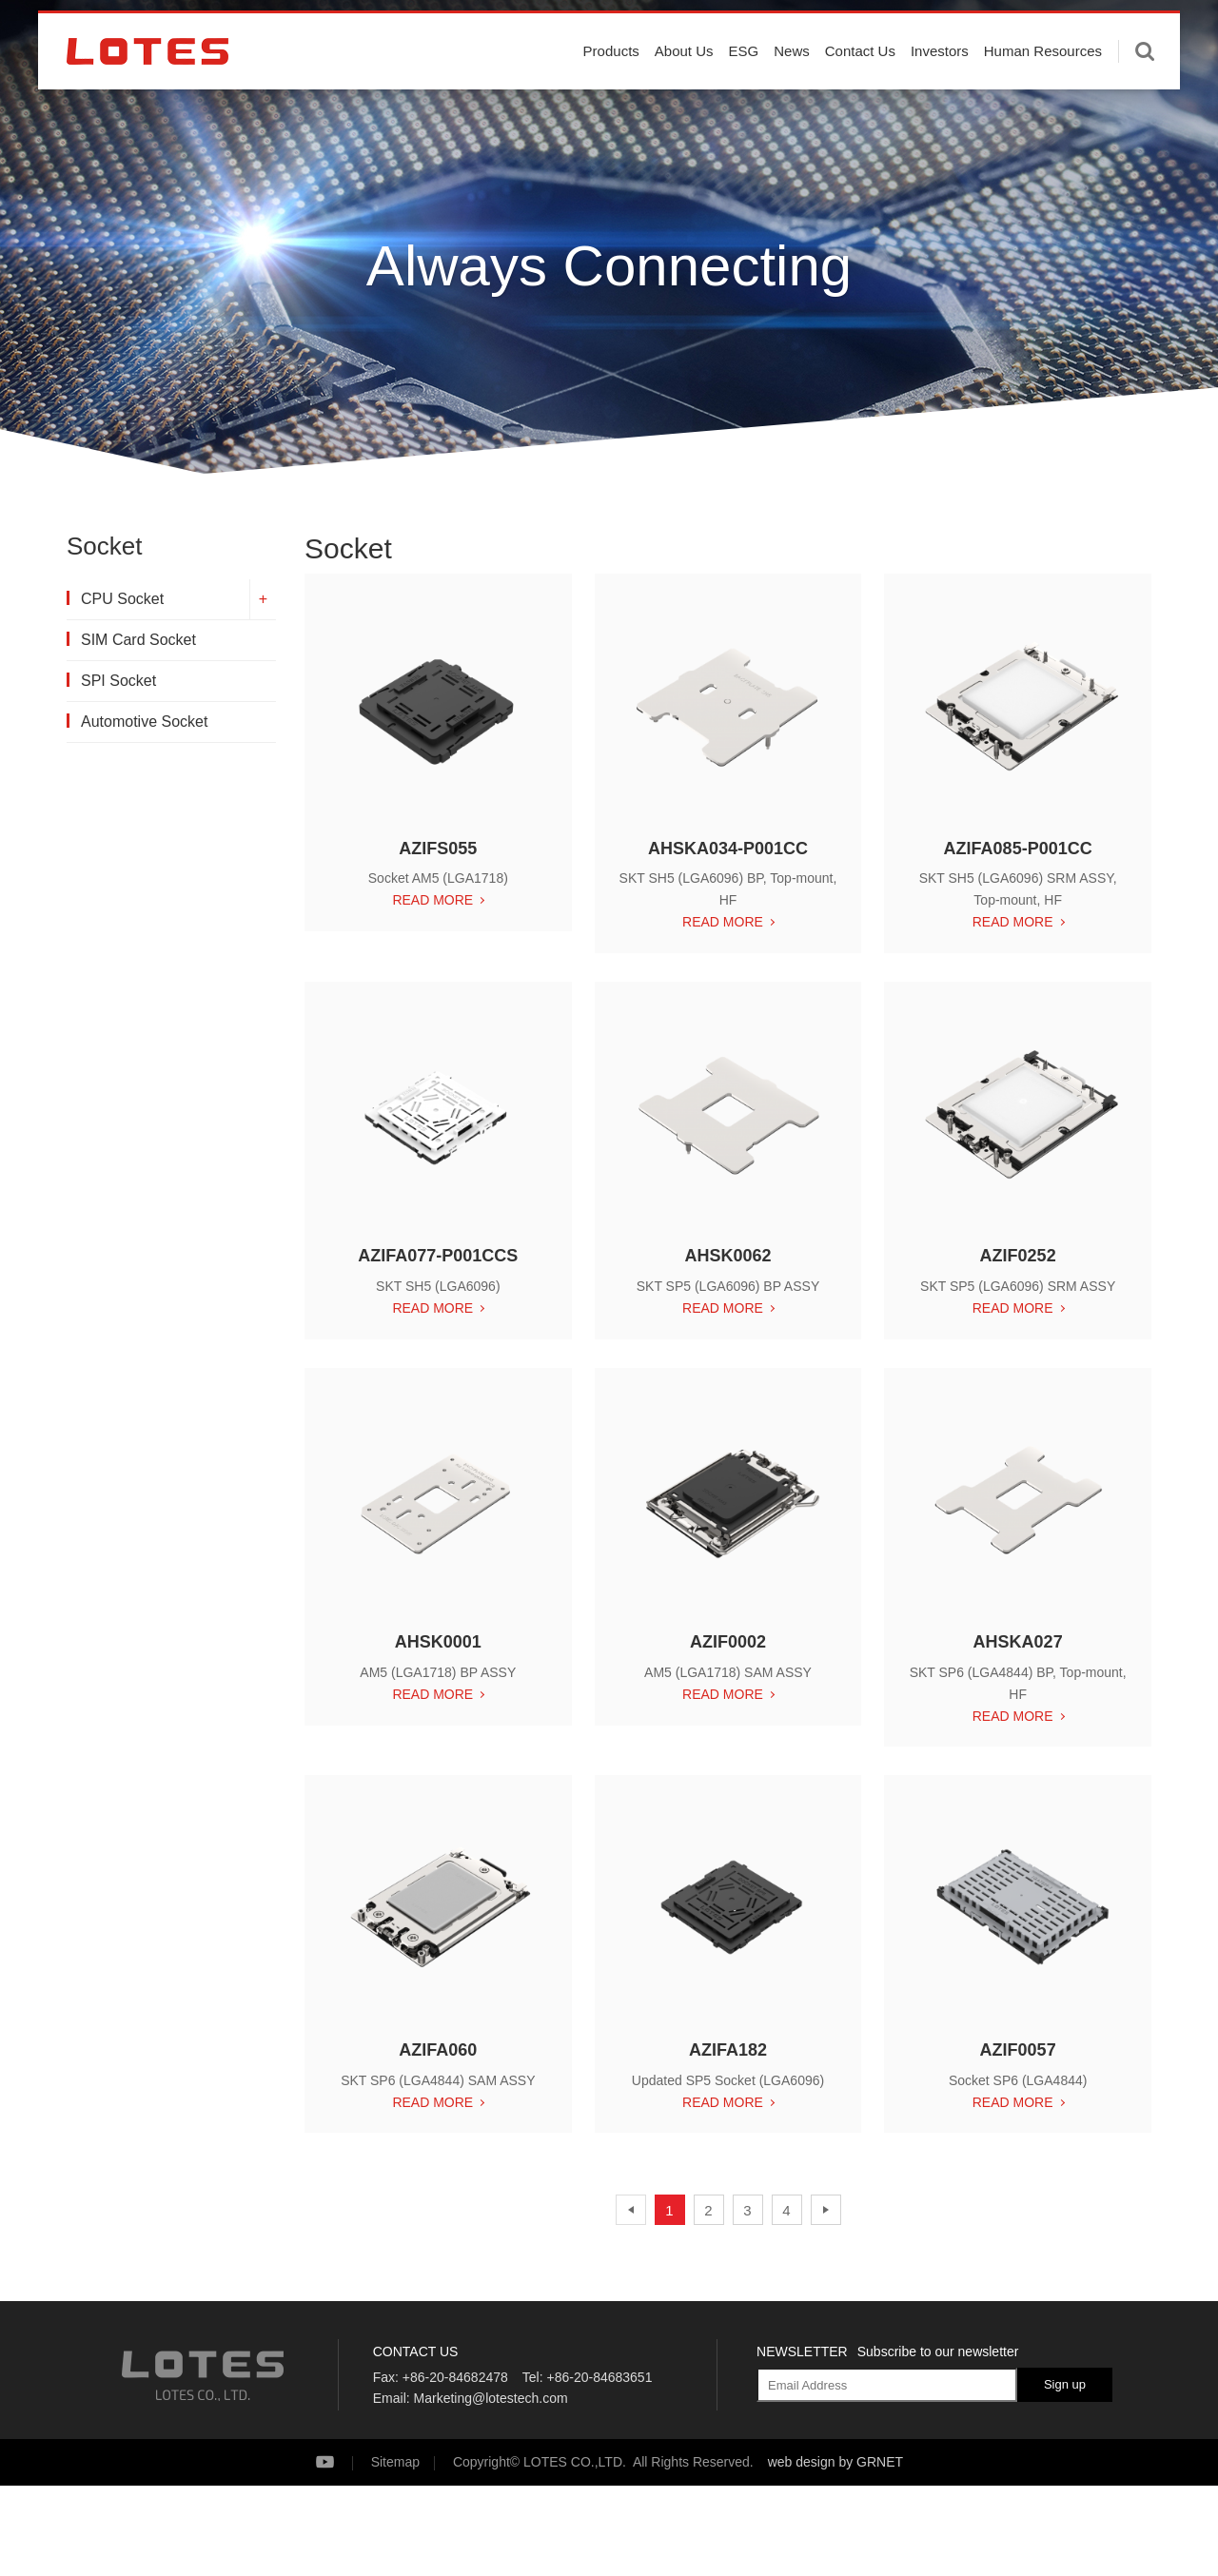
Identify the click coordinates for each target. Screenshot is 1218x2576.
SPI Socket (118, 681)
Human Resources (1043, 88)
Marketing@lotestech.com (491, 2398)
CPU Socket (122, 599)
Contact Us (860, 88)
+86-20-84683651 (599, 2377)
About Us (684, 88)
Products (611, 88)
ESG (744, 88)
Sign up (1065, 2384)
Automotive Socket (144, 721)
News (792, 88)
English (1097, 28)
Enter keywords (1145, 88)
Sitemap (395, 2461)
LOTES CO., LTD (147, 88)
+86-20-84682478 (455, 2377)
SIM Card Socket (138, 640)
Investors (940, 88)
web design (801, 2461)
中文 (1153, 28)
